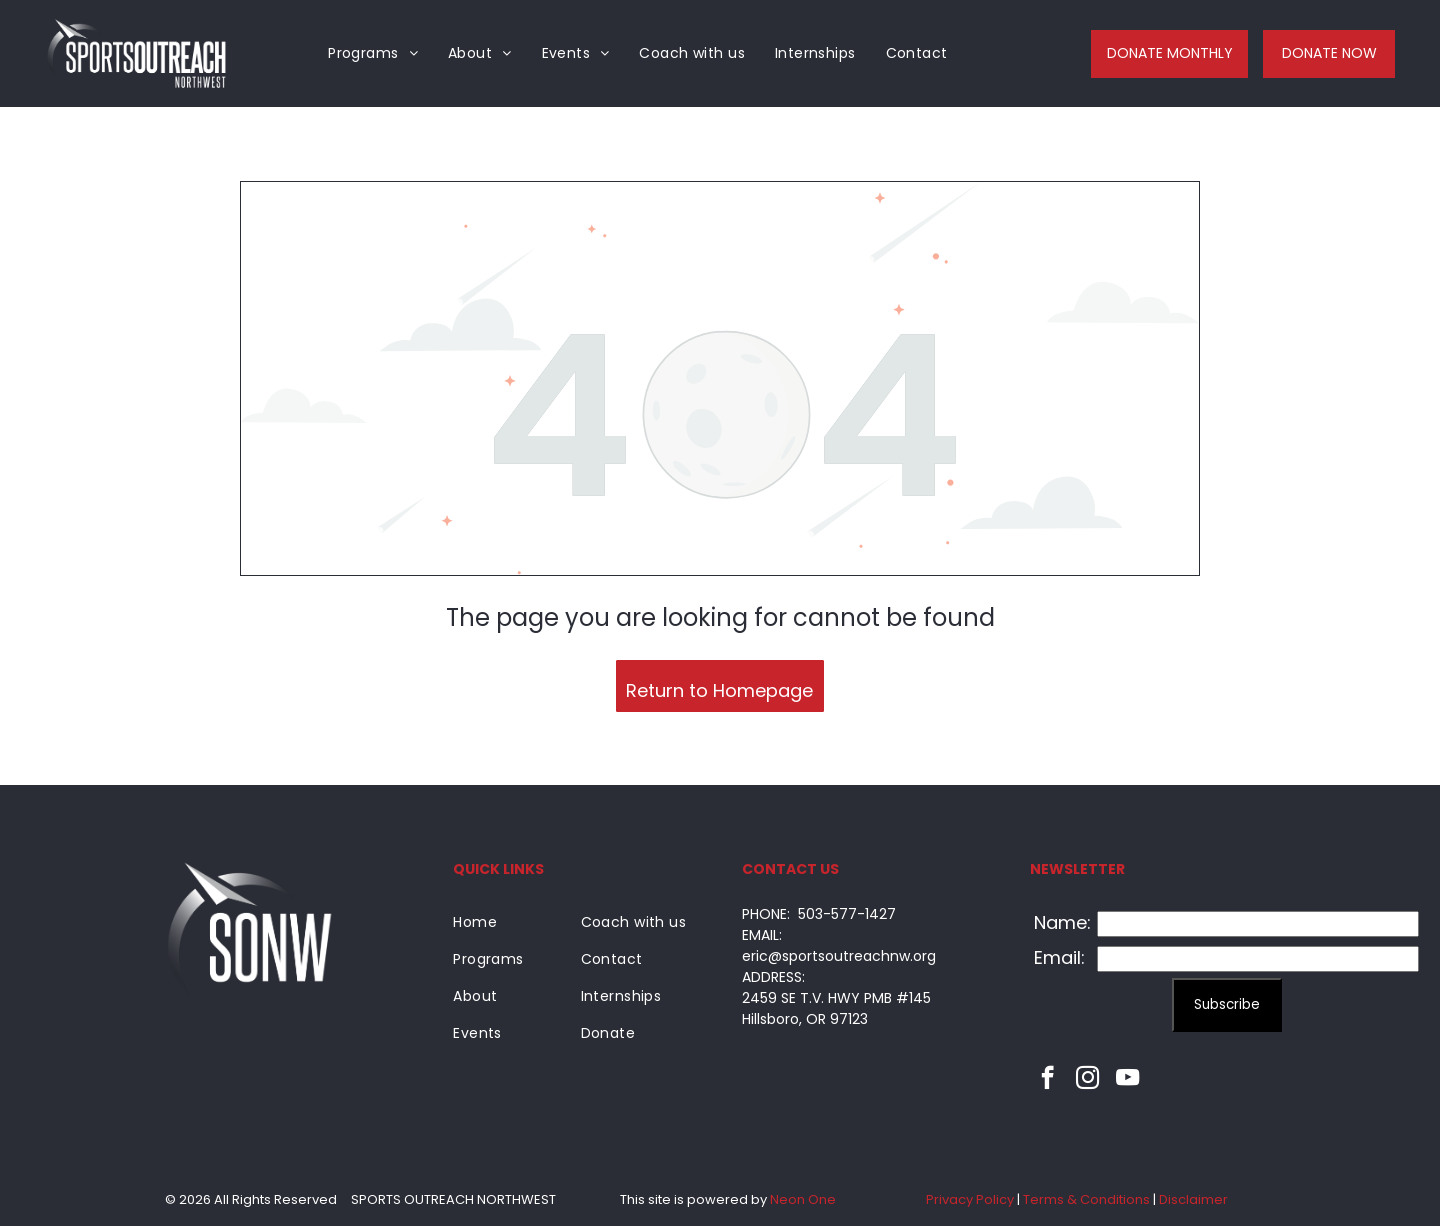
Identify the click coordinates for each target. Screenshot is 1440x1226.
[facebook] (1047, 1080)
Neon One (803, 1199)
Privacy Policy (970, 1199)
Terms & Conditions (1086, 1199)
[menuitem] (373, 53)
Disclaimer (1193, 1199)
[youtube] (1127, 1080)
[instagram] (1087, 1080)
